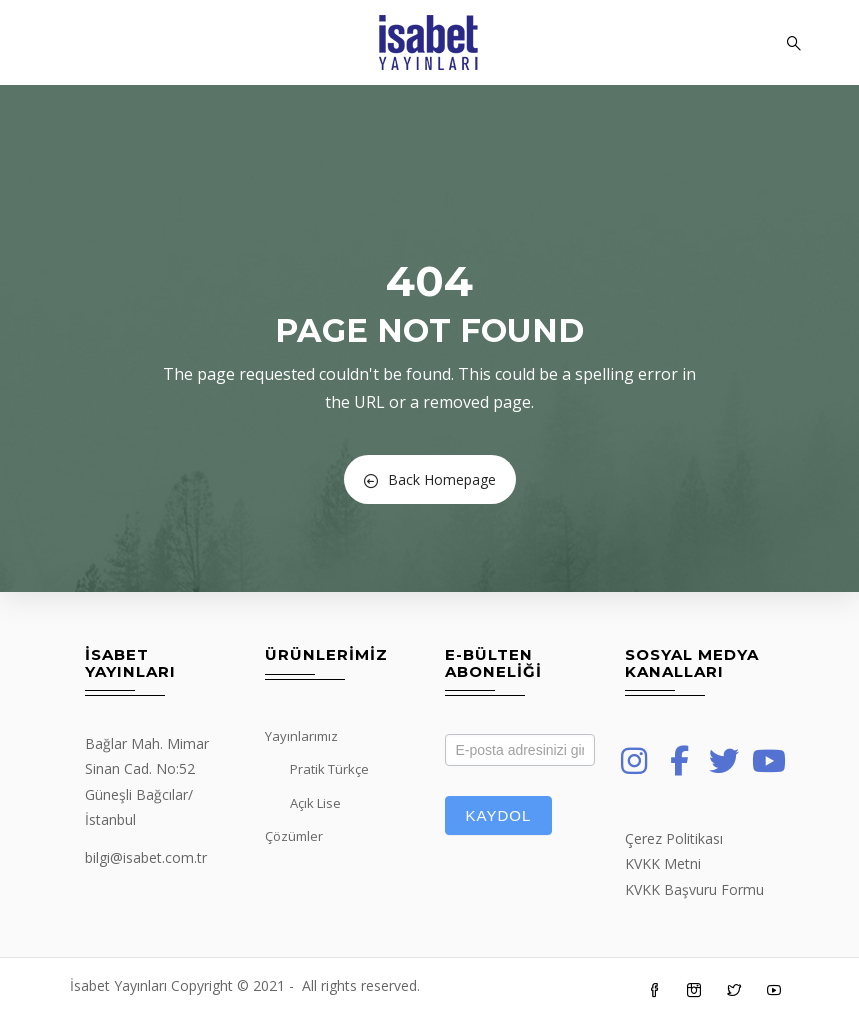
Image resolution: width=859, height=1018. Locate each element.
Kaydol (499, 815)
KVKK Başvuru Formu (694, 889)
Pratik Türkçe (329, 769)
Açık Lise (315, 803)
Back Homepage (430, 479)
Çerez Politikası (674, 838)
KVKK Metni (663, 863)
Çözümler (294, 836)
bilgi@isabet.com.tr (146, 857)
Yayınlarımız (301, 736)
